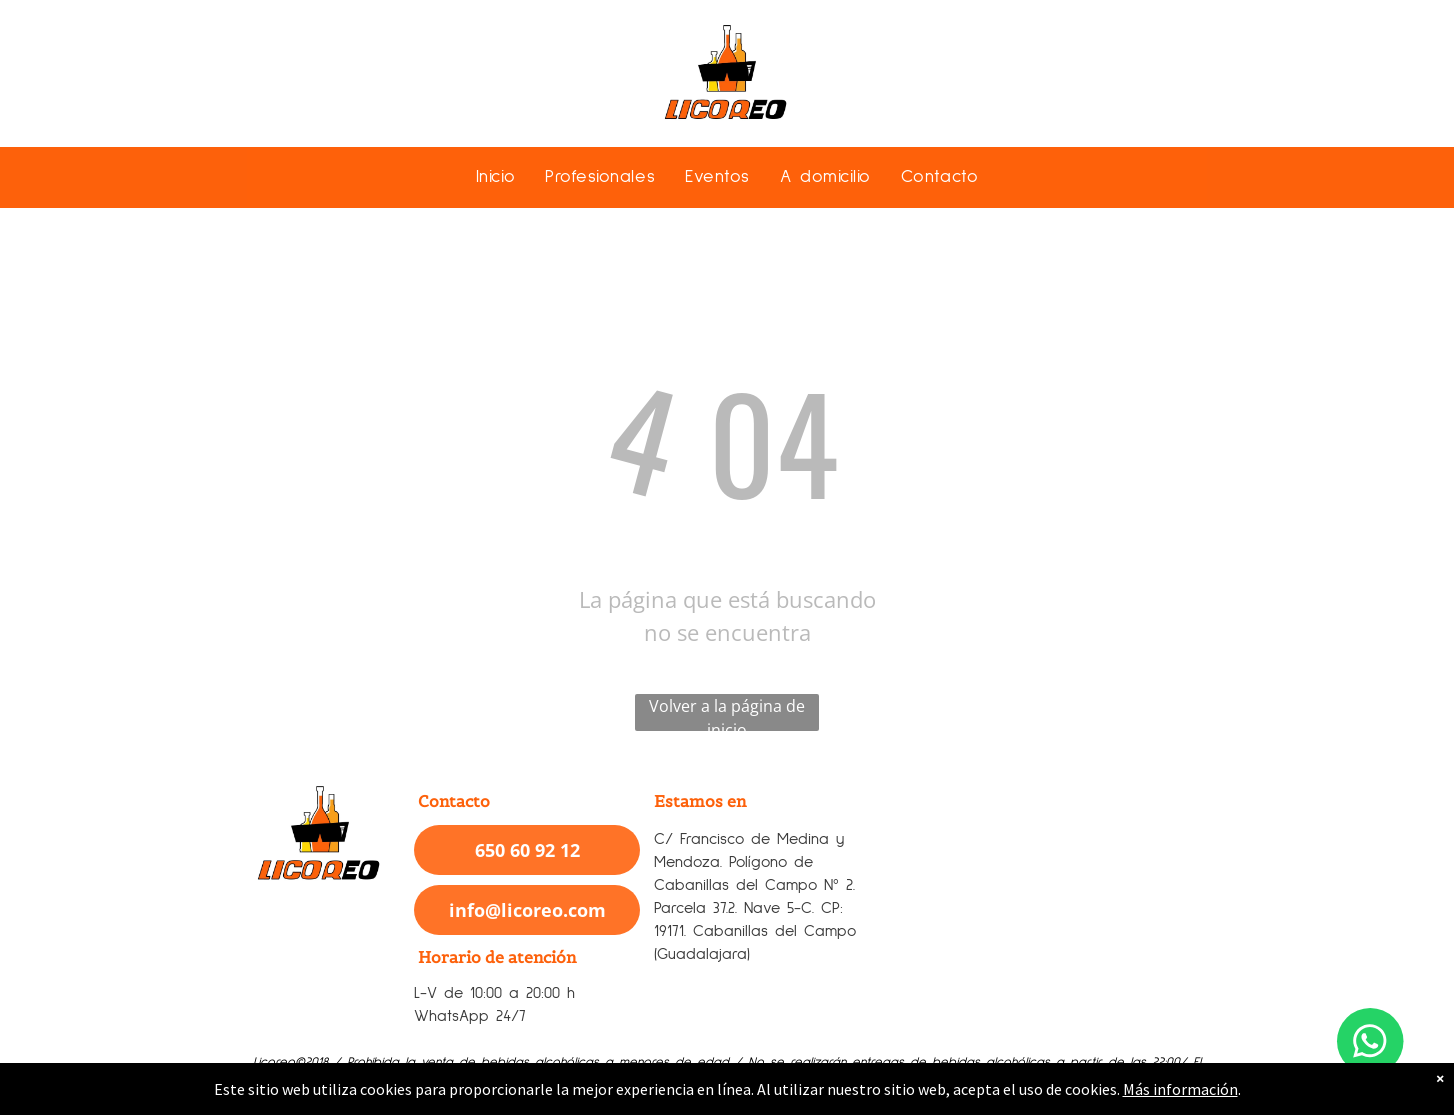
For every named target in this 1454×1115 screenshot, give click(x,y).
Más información (1180, 1089)
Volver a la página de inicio (727, 713)
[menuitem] (495, 176)
